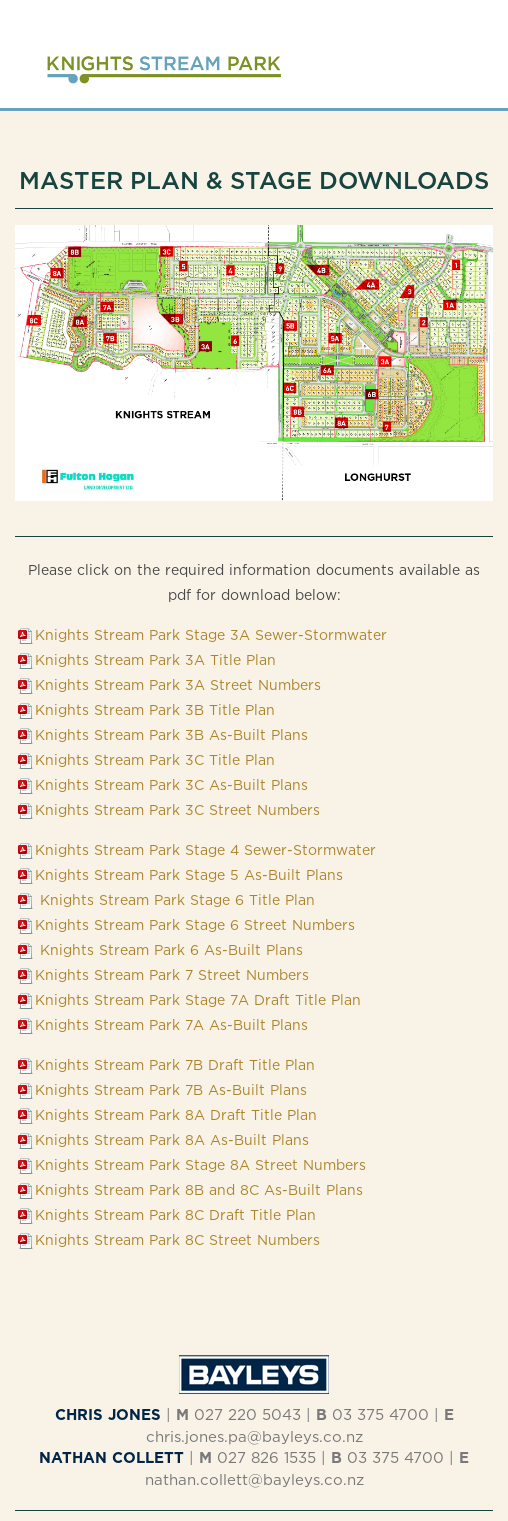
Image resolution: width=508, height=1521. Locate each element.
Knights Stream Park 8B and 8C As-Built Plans (199, 1189)
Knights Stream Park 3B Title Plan (155, 709)
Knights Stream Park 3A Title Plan (155, 659)
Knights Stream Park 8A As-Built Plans (172, 1139)
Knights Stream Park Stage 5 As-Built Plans (189, 874)
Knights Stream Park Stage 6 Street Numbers (195, 924)
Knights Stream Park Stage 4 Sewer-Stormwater (205, 849)
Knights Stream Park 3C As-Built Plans (171, 784)
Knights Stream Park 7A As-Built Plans (171, 1024)
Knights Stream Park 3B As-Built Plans (171, 734)
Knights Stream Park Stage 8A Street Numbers (200, 1164)
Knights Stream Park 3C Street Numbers (177, 809)
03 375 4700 (380, 1414)
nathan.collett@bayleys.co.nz (254, 1479)
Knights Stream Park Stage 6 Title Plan (175, 899)
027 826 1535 (266, 1457)
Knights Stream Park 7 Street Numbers (172, 974)
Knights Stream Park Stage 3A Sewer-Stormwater (211, 634)
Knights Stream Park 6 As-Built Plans (169, 949)
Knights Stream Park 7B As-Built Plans (171, 1089)
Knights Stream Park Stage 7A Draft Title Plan (198, 999)
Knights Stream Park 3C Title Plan (155, 759)
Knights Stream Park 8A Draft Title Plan (176, 1114)
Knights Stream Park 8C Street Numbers (177, 1239)
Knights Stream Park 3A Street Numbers (178, 684)
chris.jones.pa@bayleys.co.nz (254, 1436)
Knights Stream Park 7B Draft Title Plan (175, 1064)
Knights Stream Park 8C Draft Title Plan (175, 1214)
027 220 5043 (247, 1414)
